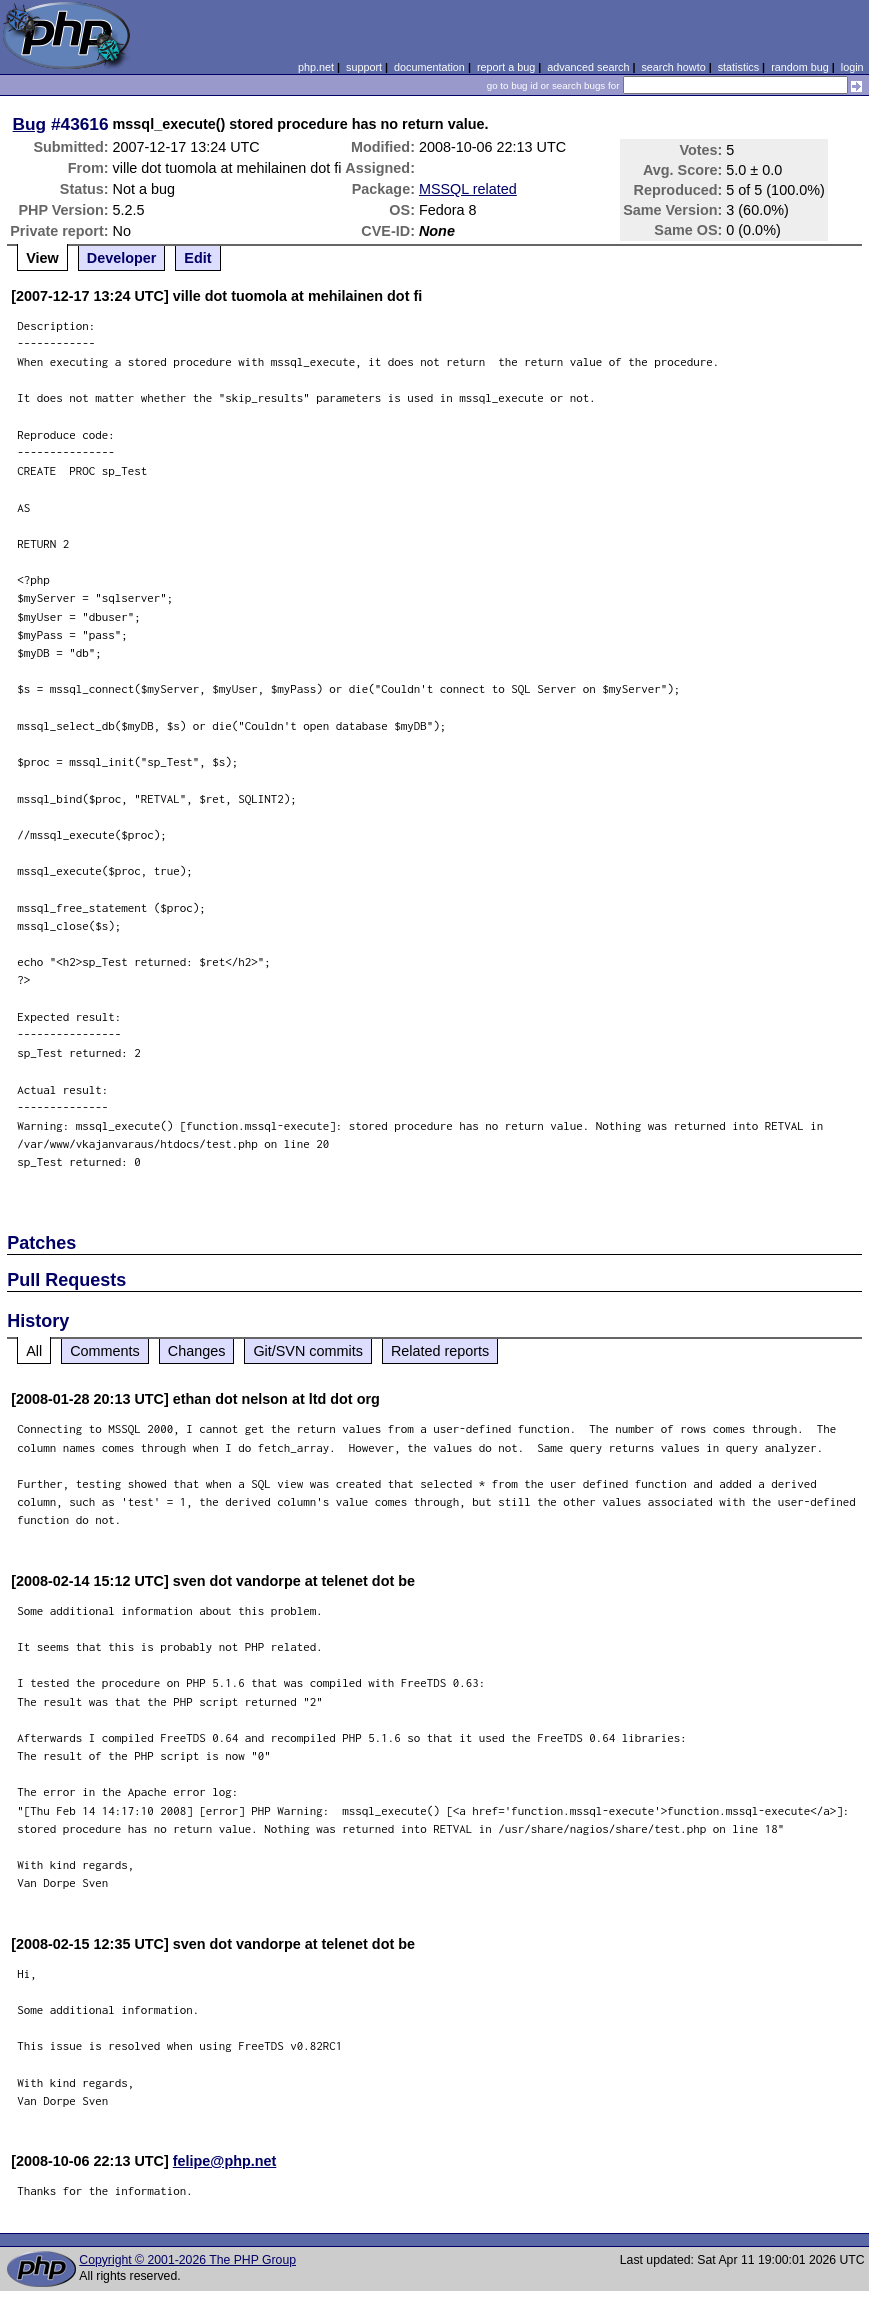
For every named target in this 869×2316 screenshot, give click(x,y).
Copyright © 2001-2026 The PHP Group (187, 2260)
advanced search (588, 67)
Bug (30, 124)
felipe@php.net (225, 2161)
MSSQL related (468, 189)
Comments (105, 1351)
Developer (122, 258)
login (852, 67)
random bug (800, 67)
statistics (738, 67)
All (34, 1351)
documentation (429, 67)
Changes (197, 1351)
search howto (673, 67)
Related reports (440, 1351)
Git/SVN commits (308, 1351)
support (364, 67)
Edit (197, 258)
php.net (316, 67)
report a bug (506, 67)
